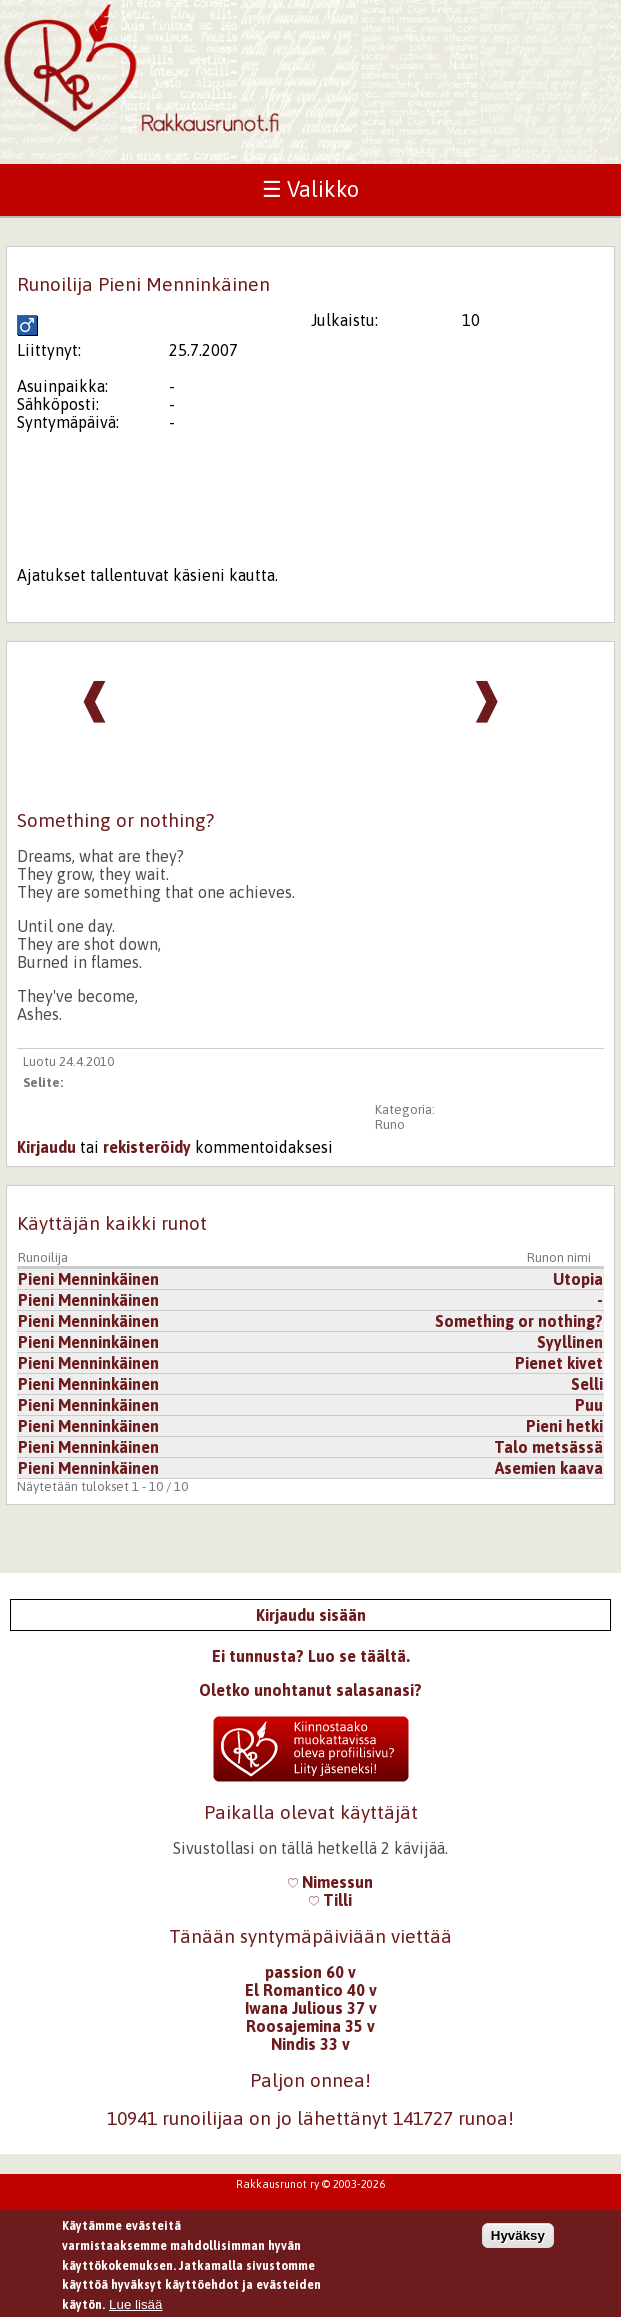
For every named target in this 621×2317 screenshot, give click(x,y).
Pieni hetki (564, 1426)
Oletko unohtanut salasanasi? (310, 1690)
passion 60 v (310, 1972)
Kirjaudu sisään (311, 1615)
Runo (390, 1124)
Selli (587, 1384)
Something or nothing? (519, 1321)
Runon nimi (559, 1257)
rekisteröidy (147, 1147)
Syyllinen (570, 1342)
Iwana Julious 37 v (311, 2008)
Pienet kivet (559, 1363)
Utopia (578, 1279)
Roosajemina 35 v (310, 2026)
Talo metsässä (548, 1447)
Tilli (330, 1900)
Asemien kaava (549, 1468)
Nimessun (330, 1882)
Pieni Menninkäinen (88, 1279)
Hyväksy (518, 2242)
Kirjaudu (46, 1147)
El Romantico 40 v (311, 1990)
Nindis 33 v (310, 2044)
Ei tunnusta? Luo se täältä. (311, 1656)
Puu (589, 1405)
